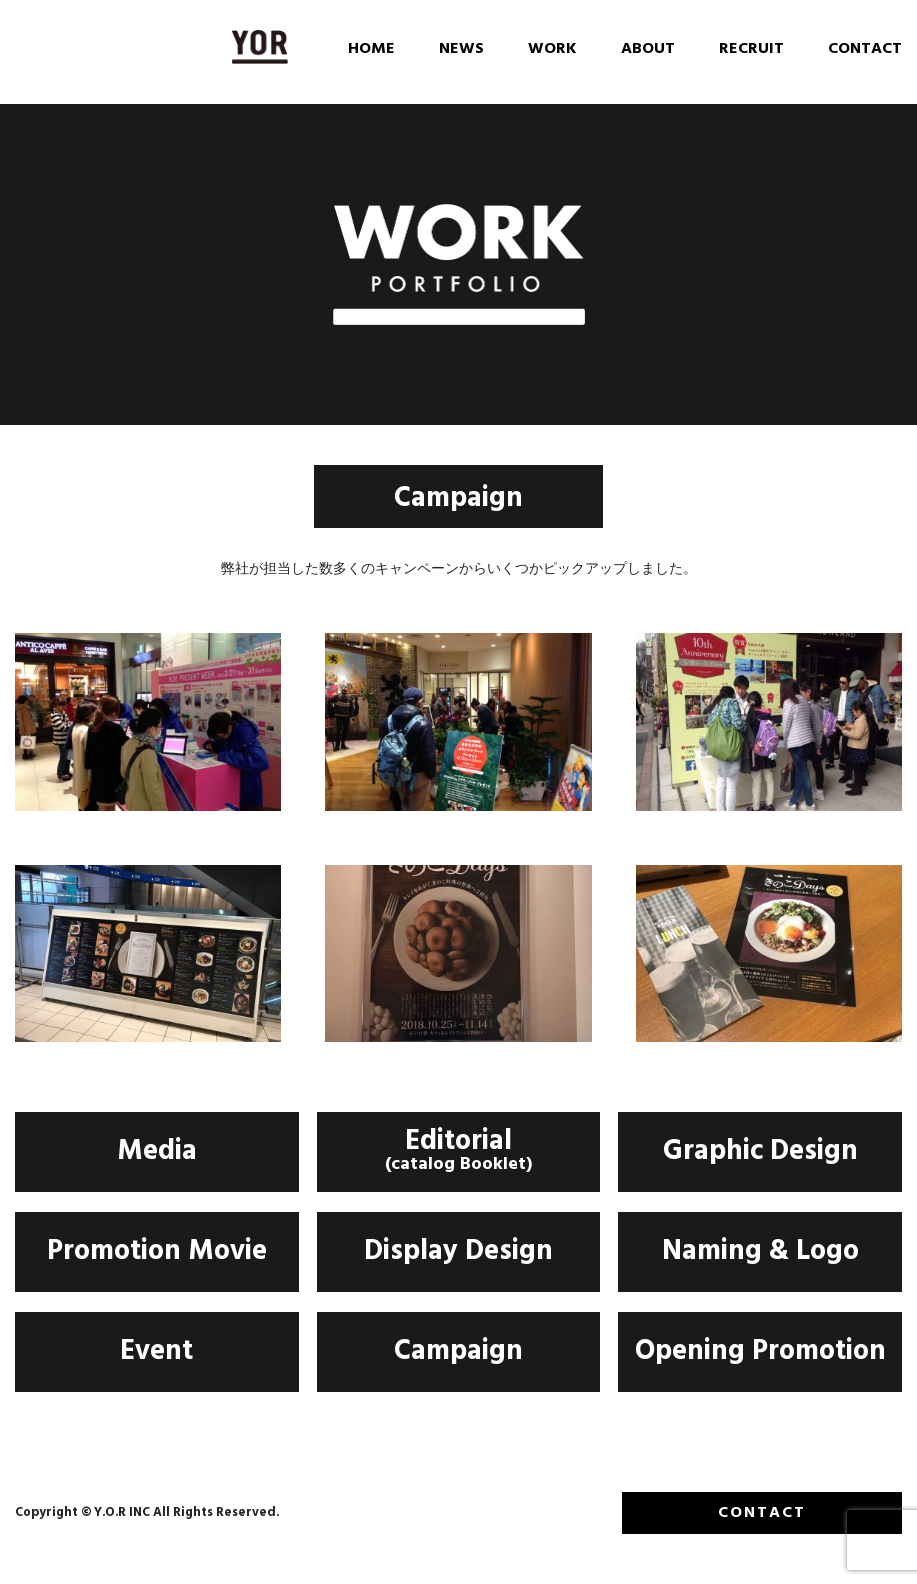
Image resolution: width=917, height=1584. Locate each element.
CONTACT (865, 50)
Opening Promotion (760, 1354)
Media (157, 1154)
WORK (552, 50)
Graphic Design (760, 1154)
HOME (371, 50)
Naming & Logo (760, 1254)
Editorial (459, 1155)
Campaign (458, 1354)
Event (156, 1354)
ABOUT (648, 50)
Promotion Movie (157, 1254)
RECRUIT (751, 50)
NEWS (461, 50)
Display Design (458, 1254)
